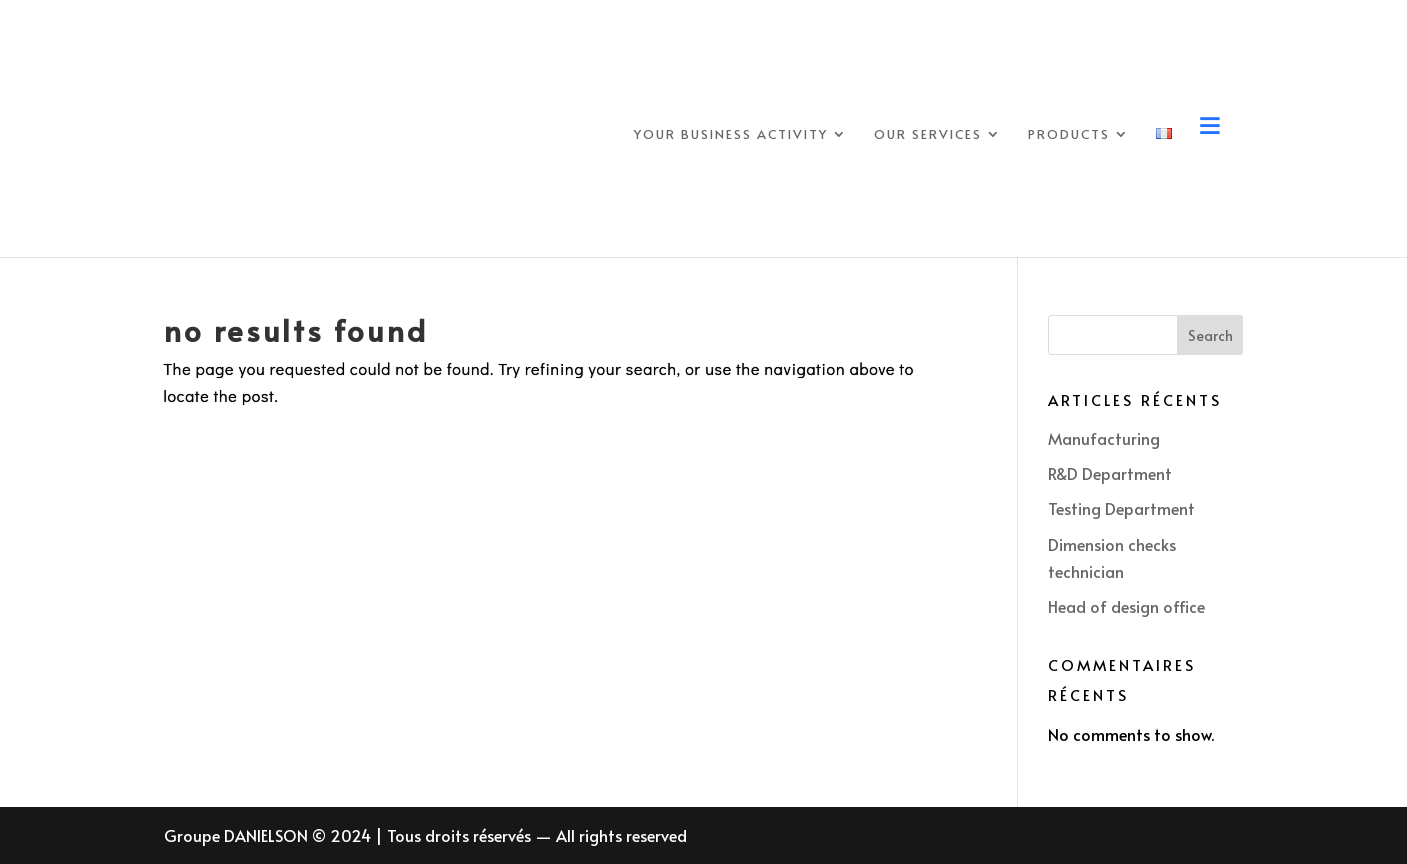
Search (1210, 335)
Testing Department (1121, 508)
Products (1069, 135)
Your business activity (731, 135)
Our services (928, 135)
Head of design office (1126, 606)
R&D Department (1110, 473)
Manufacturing (1104, 438)
